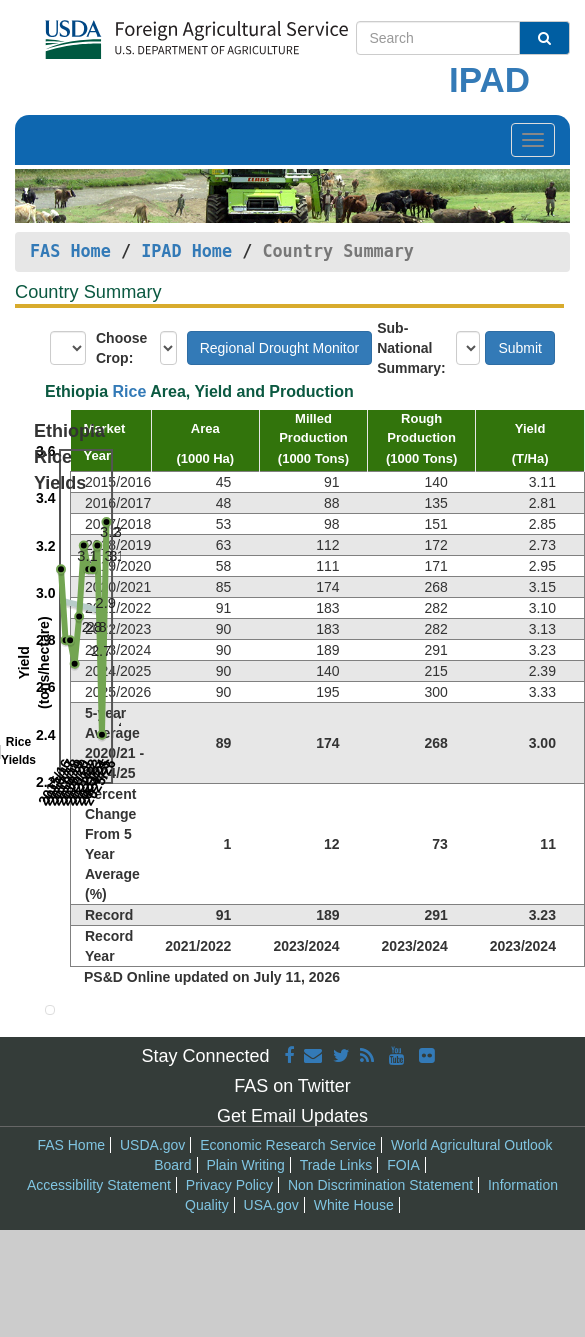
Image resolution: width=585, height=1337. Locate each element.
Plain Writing (245, 1165)
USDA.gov (152, 1145)
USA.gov (271, 1205)
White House (354, 1205)
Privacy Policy (229, 1185)
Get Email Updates (292, 1116)
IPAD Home (186, 251)
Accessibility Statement (99, 1185)
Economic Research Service (288, 1145)
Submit (520, 348)
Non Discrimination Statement (380, 1185)
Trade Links (336, 1165)
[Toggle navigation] (533, 140)
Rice (130, 391)
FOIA (403, 1165)
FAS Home (70, 251)
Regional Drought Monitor (280, 348)
